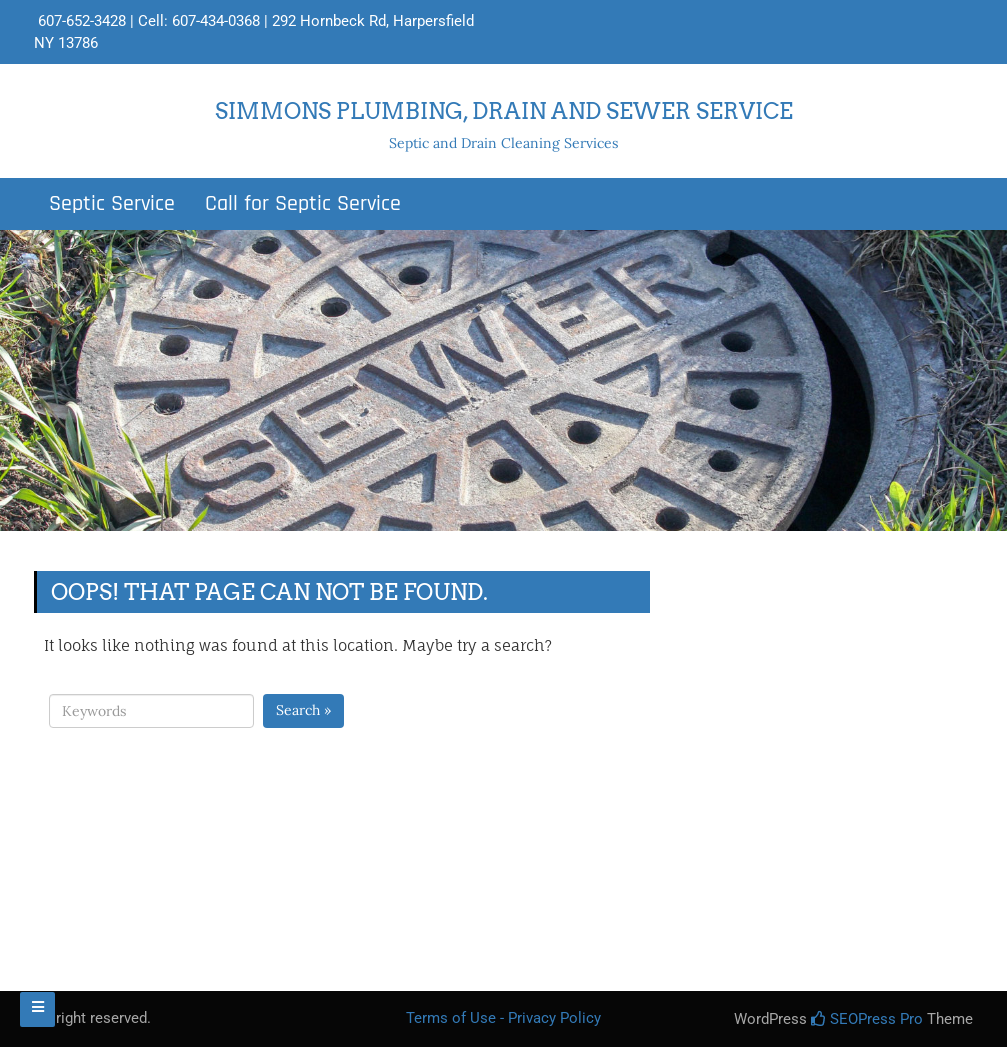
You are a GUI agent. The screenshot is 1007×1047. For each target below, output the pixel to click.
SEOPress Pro (867, 1019)
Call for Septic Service (303, 204)
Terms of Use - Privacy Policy (503, 1018)
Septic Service (112, 204)
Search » (303, 710)
